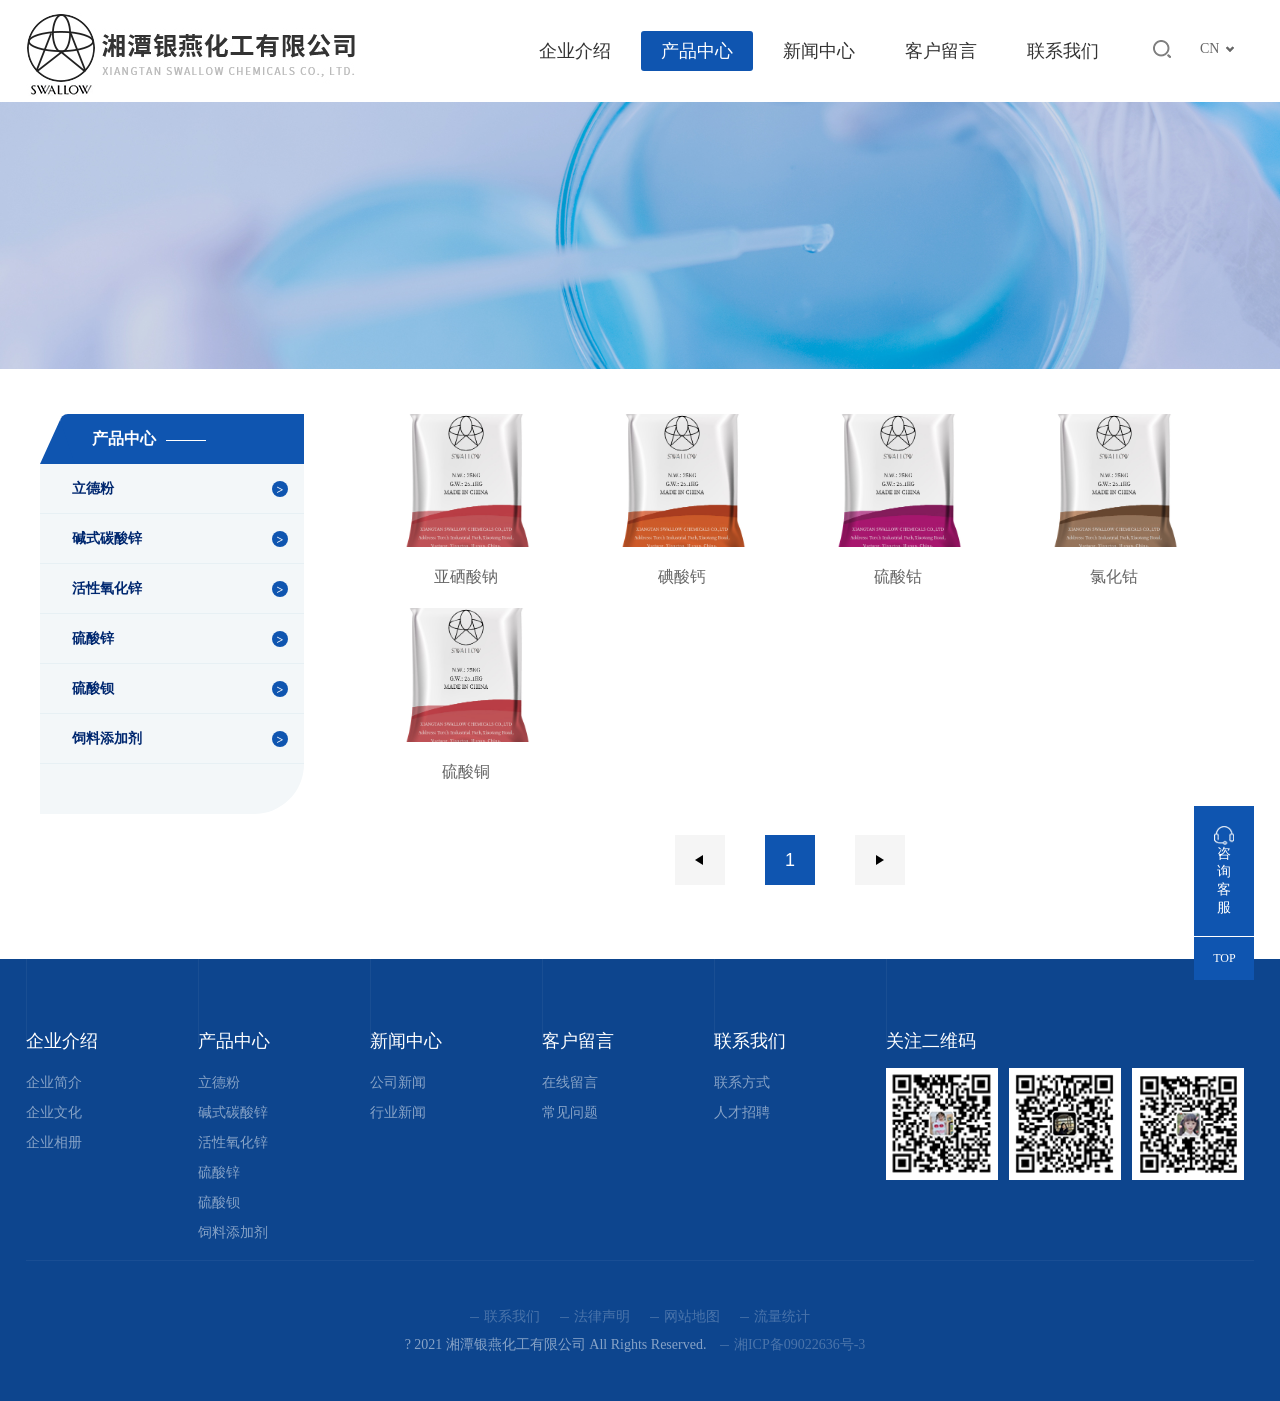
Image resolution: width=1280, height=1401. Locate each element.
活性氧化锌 (107, 588)
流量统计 (782, 1316)
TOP (1224, 958)
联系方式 (742, 1082)
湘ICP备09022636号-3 (799, 1344)
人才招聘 (742, 1112)
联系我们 (1063, 51)
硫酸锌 (93, 638)
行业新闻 (398, 1112)
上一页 (700, 860)
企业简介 (54, 1082)
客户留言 (941, 51)
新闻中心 (819, 51)
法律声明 (602, 1316)
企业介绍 (575, 51)
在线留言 (570, 1082)
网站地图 (692, 1316)
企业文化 (54, 1112)
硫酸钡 (93, 688)
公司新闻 (398, 1082)
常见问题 (570, 1112)
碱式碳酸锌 (107, 538)
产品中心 (697, 51)
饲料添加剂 (107, 738)
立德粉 (93, 488)
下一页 (880, 860)
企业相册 (54, 1142)
